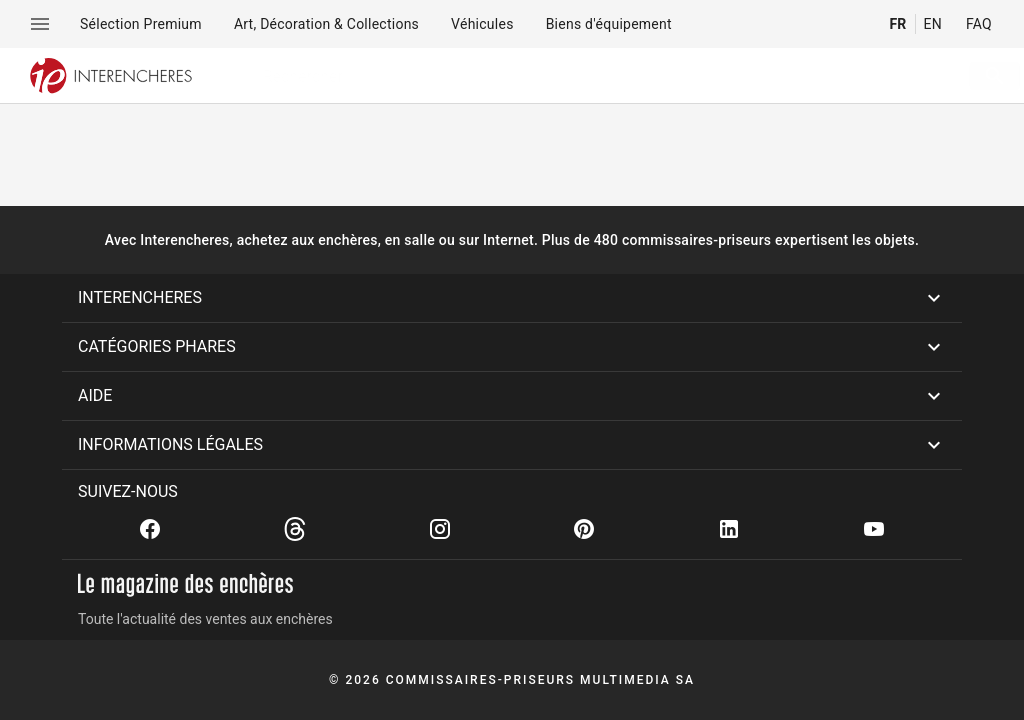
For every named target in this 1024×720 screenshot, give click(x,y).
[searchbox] (580, 76)
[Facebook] (150, 529)
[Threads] (295, 529)
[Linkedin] (729, 529)
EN (933, 24)
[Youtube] (874, 529)
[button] (512, 298)
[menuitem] (141, 24)
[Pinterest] (584, 529)
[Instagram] (440, 529)
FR (897, 24)
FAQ (979, 24)
